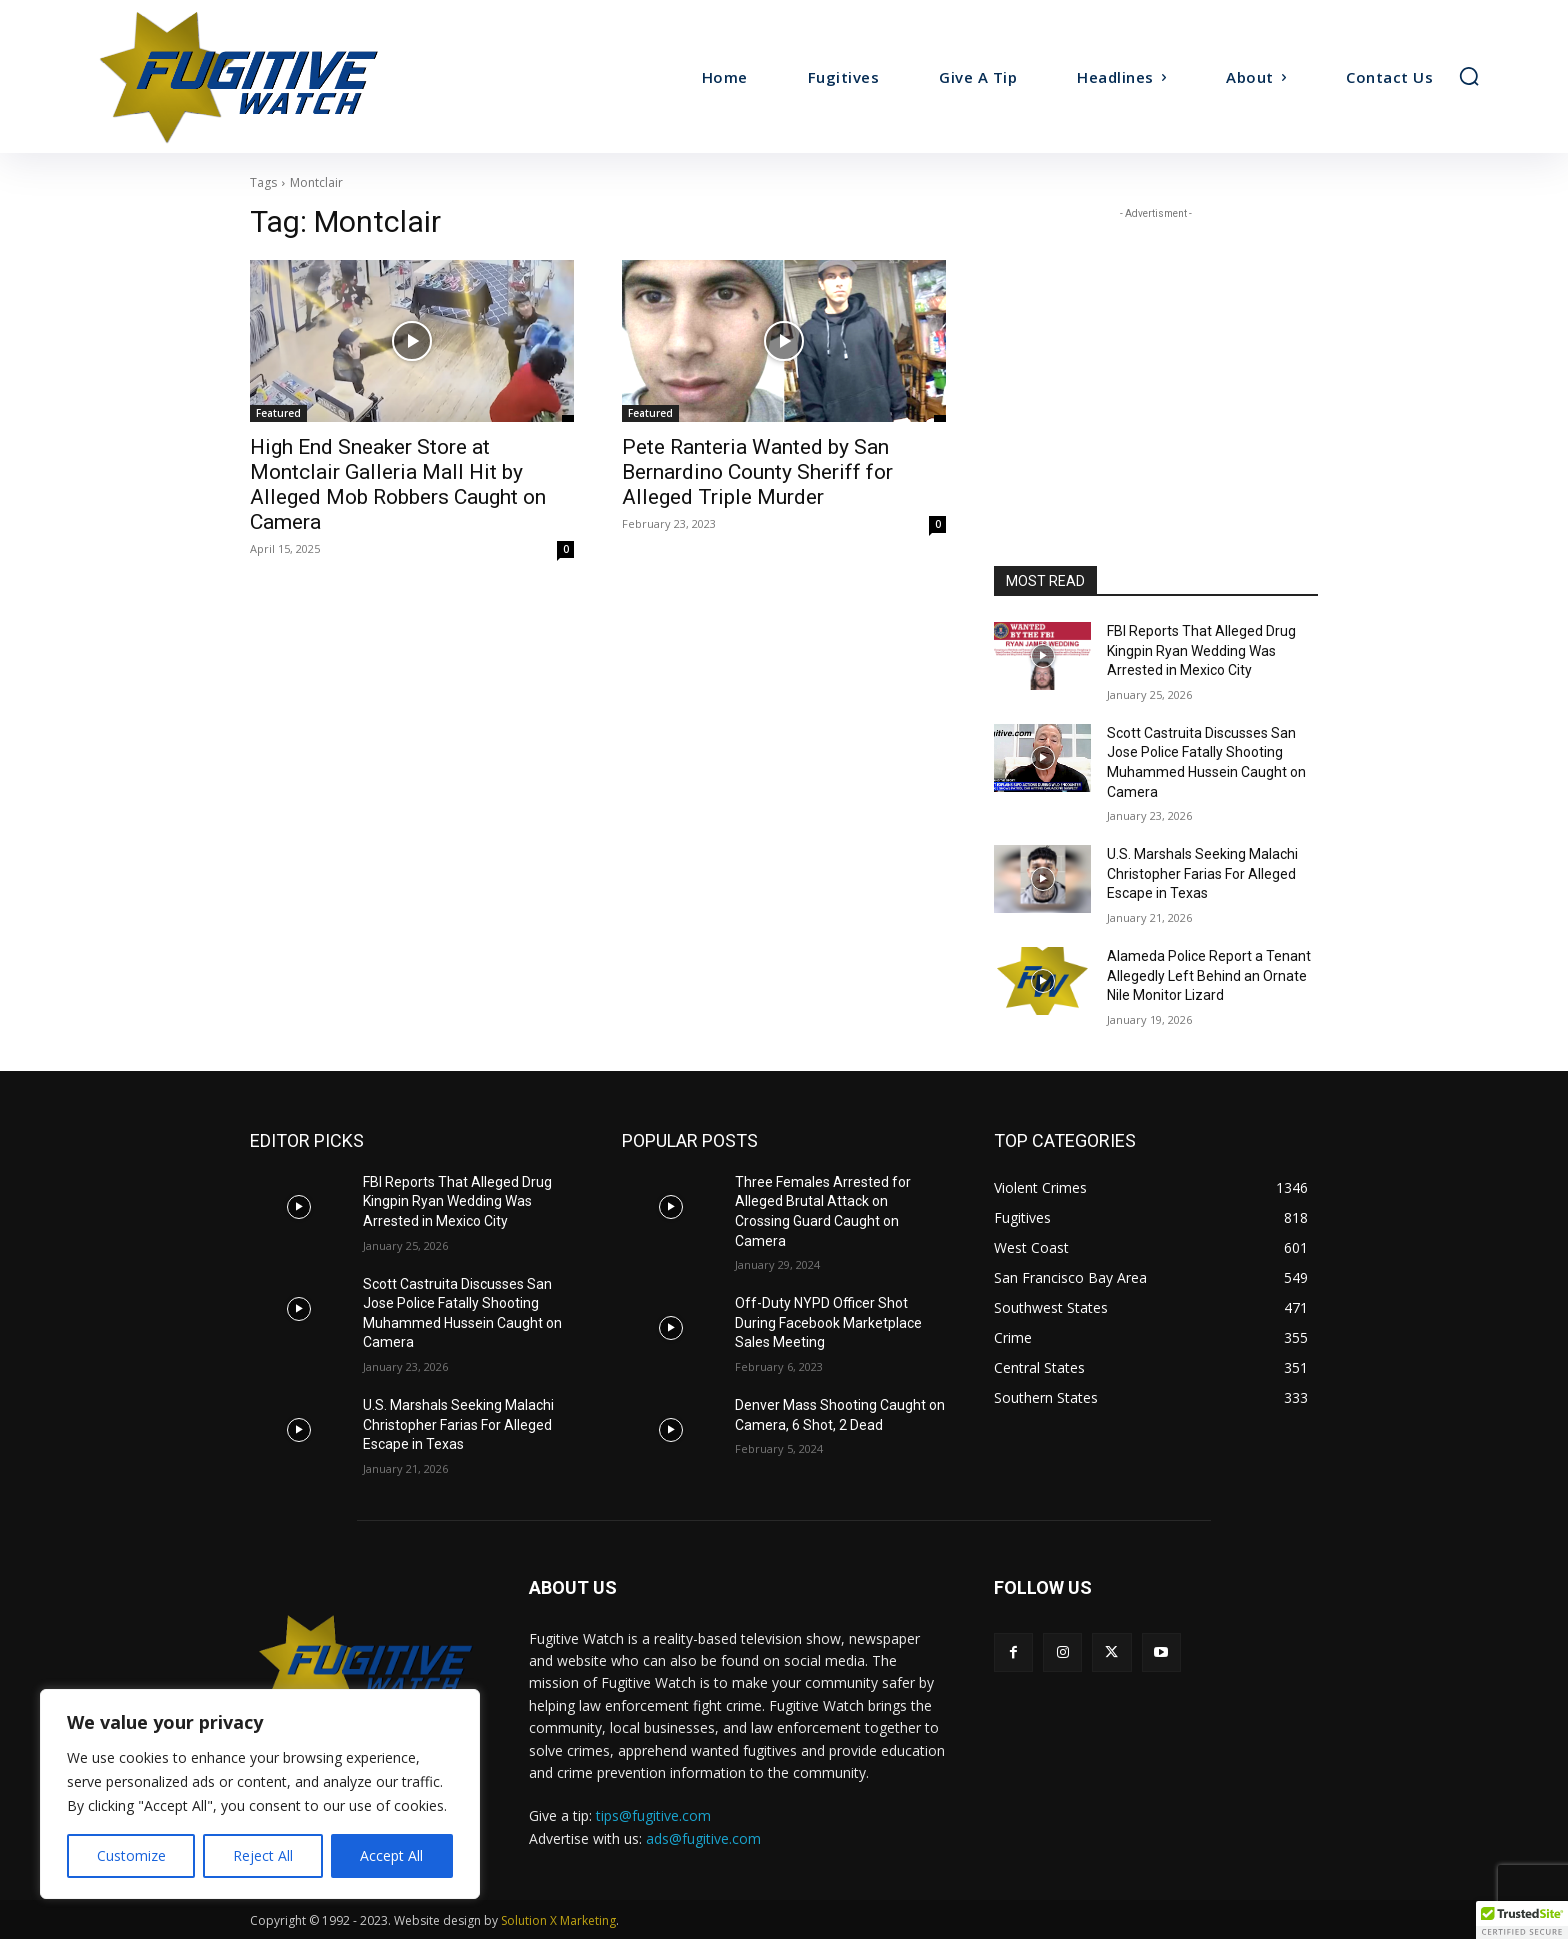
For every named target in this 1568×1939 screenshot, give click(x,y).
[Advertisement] (1156, 349)
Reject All (263, 1855)
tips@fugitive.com (653, 1815)
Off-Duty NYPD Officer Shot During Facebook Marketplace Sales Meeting (828, 1322)
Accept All (391, 1855)
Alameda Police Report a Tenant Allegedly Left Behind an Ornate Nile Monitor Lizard (1209, 975)
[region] (260, 1794)
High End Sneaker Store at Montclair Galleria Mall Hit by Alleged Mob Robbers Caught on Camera (398, 484)
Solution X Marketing (558, 1920)
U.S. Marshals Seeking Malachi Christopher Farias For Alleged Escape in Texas (1202, 873)
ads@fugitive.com (703, 1838)
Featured (278, 413)
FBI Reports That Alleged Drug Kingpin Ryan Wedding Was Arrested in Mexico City (1201, 650)
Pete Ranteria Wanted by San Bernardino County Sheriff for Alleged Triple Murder (757, 472)
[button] (1469, 76)
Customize (131, 1855)
